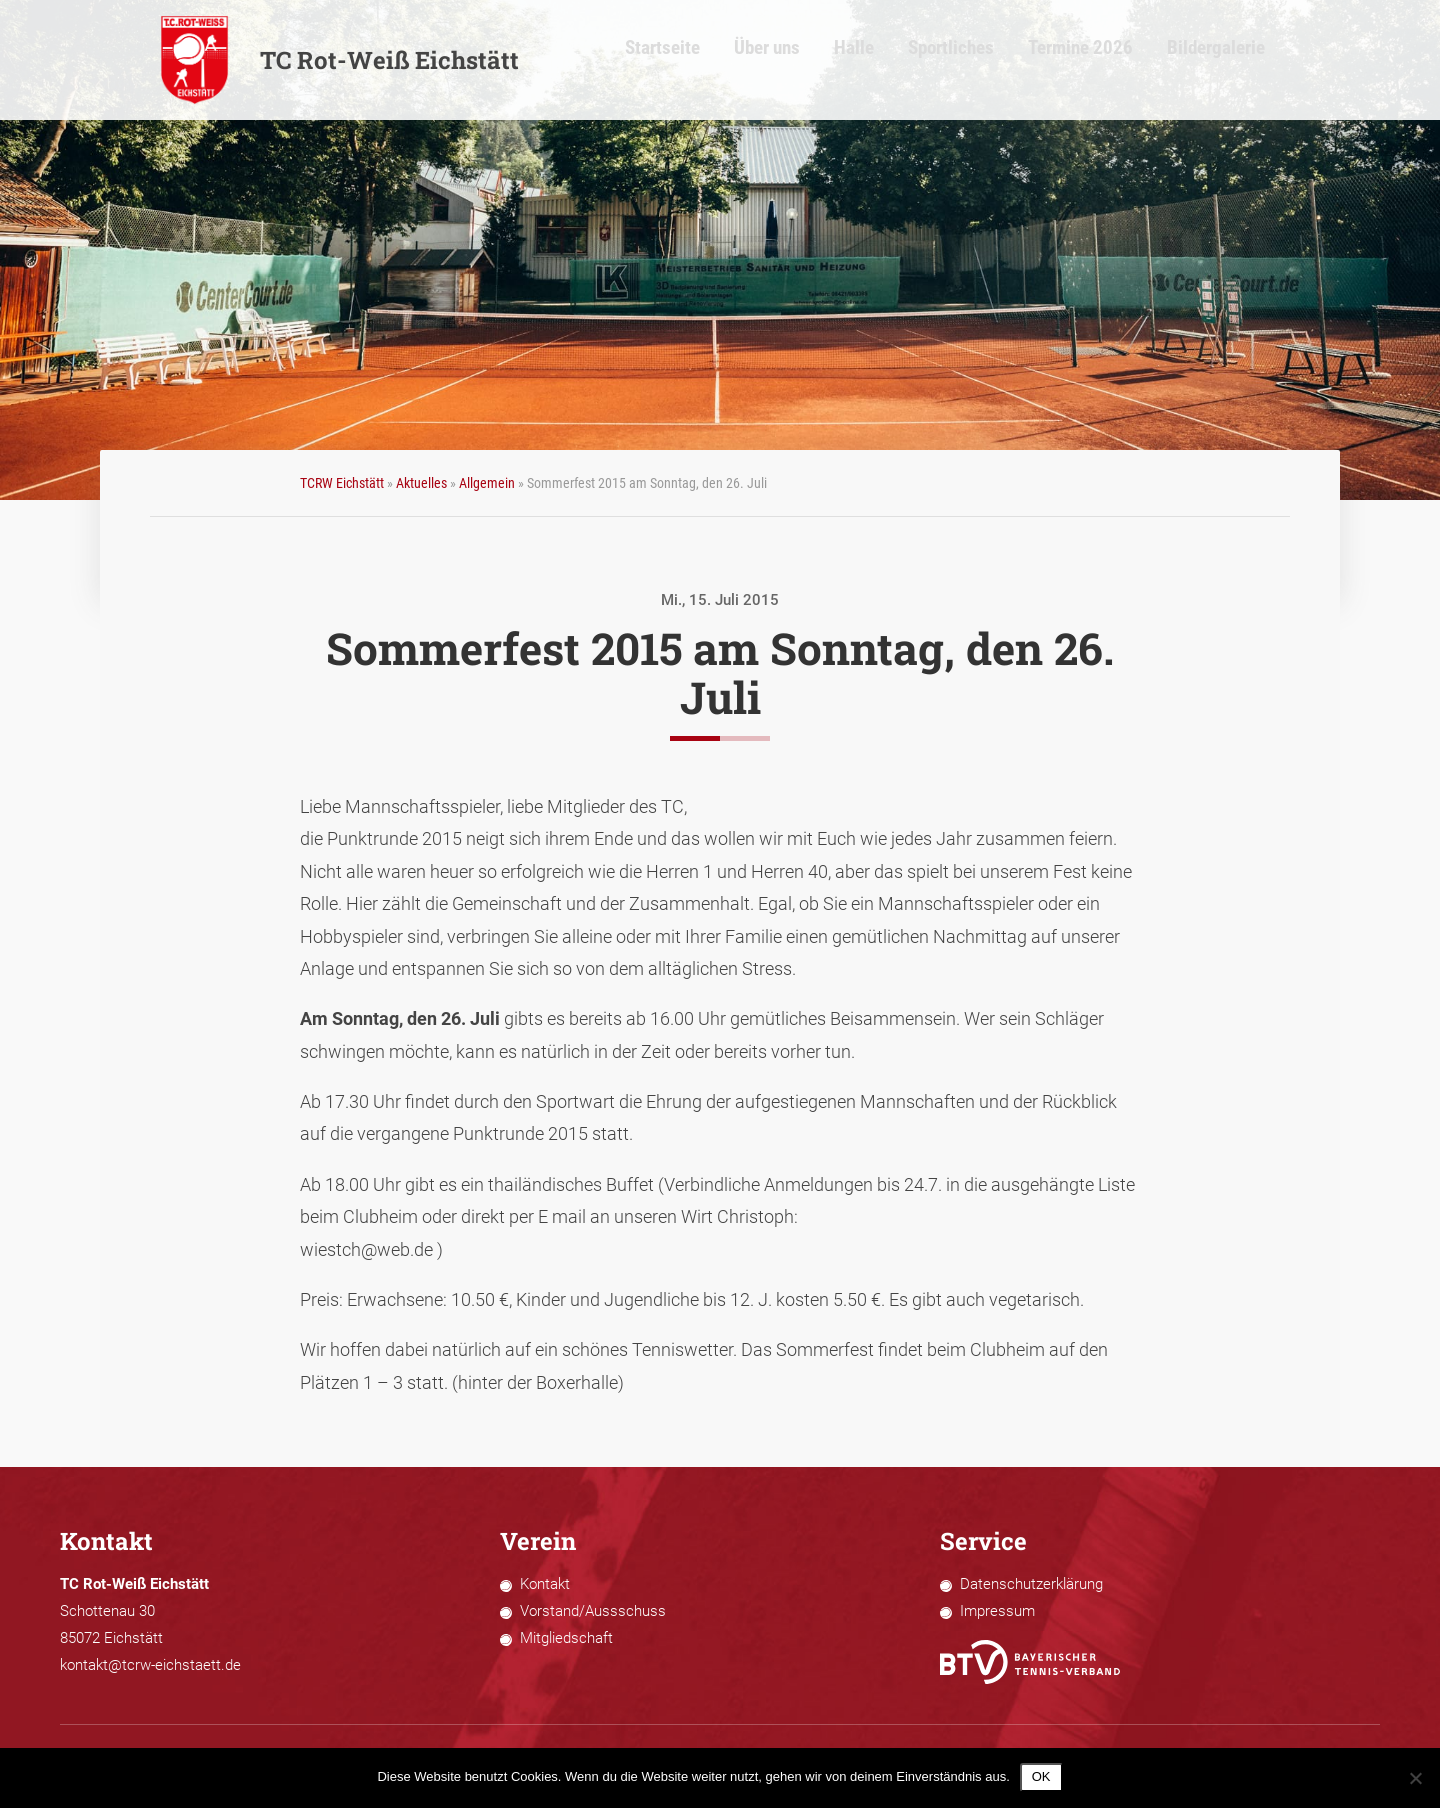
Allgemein (487, 483)
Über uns (836, 60)
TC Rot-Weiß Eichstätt (339, 60)
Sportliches (1003, 60)
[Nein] (1415, 1778)
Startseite (742, 60)
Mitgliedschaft (566, 1638)
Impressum (997, 1611)
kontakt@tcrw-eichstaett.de (150, 1665)
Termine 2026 (1118, 60)
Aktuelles (421, 483)
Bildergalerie (1238, 60)
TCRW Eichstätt (342, 483)
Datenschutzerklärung (1031, 1584)
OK (1041, 1776)
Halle (916, 60)
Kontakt (545, 1584)
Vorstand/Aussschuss (593, 1611)
